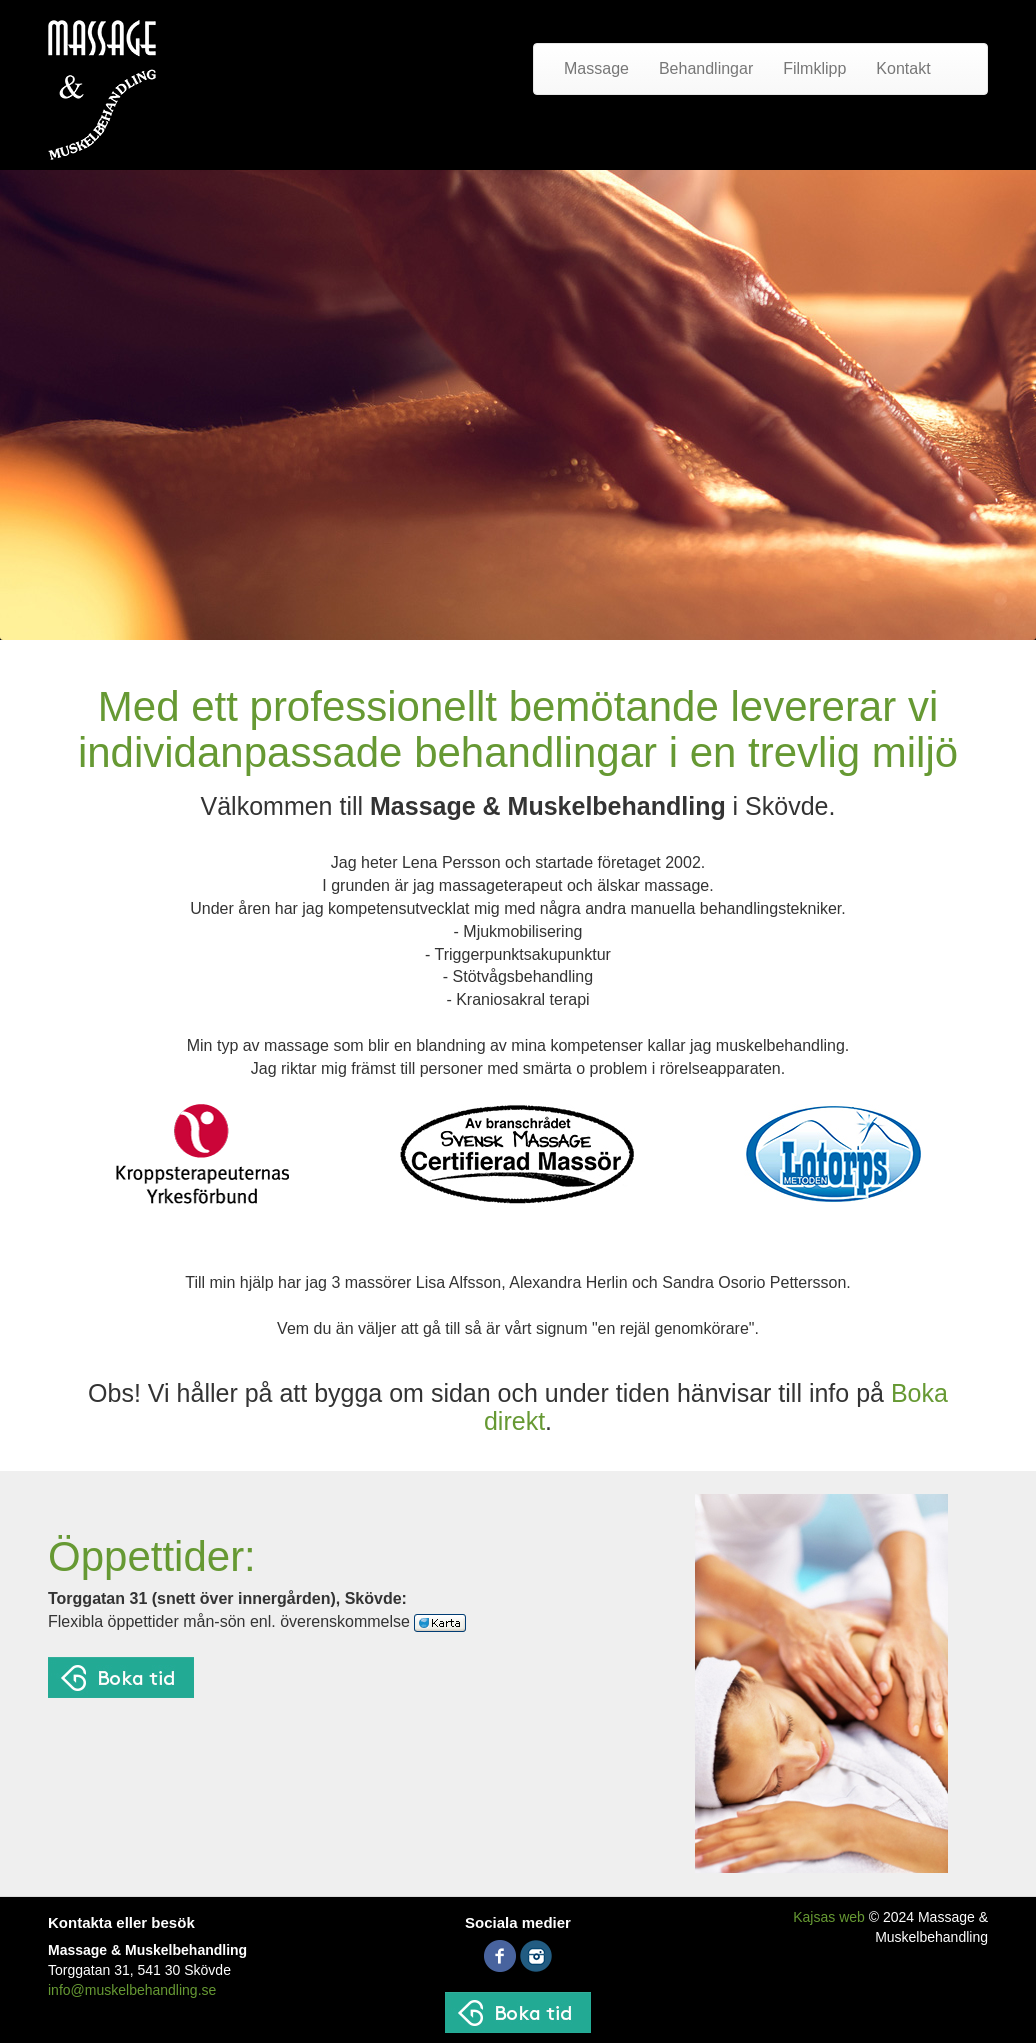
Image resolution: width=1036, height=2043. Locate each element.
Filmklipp (814, 68)
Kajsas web (829, 1917)
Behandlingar (706, 68)
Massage (596, 68)
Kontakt (903, 68)
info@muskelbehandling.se (132, 1990)
